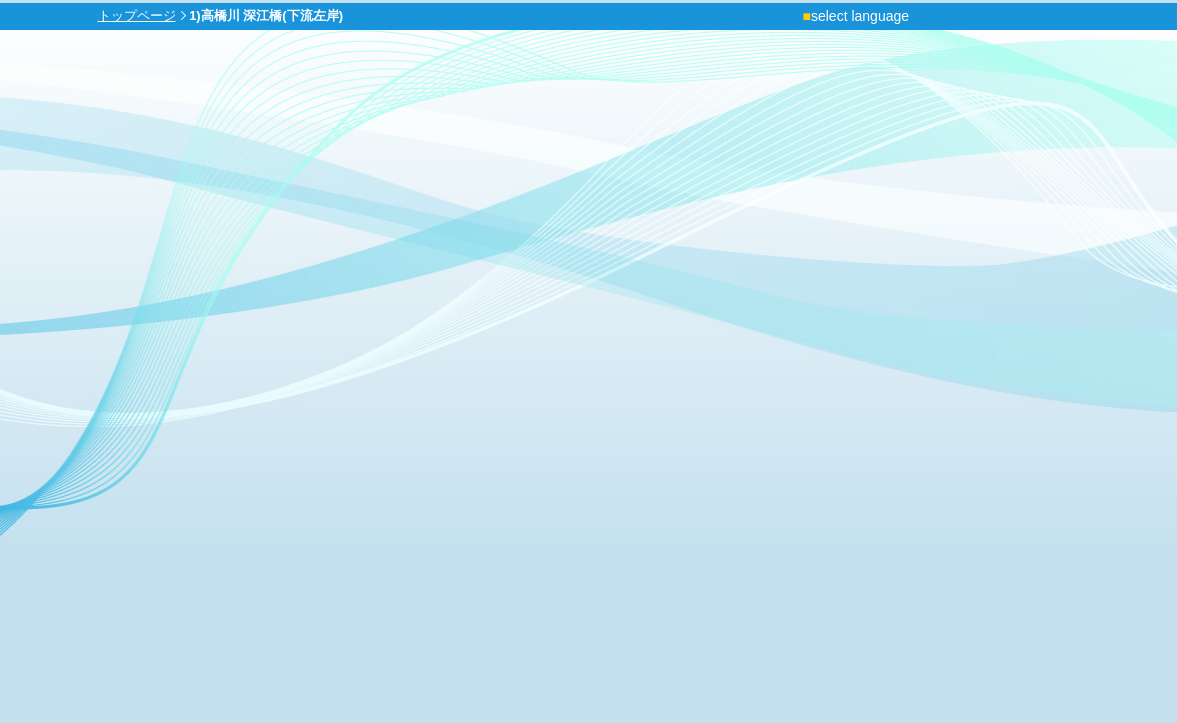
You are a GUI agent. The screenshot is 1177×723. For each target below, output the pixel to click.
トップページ (137, 15)
